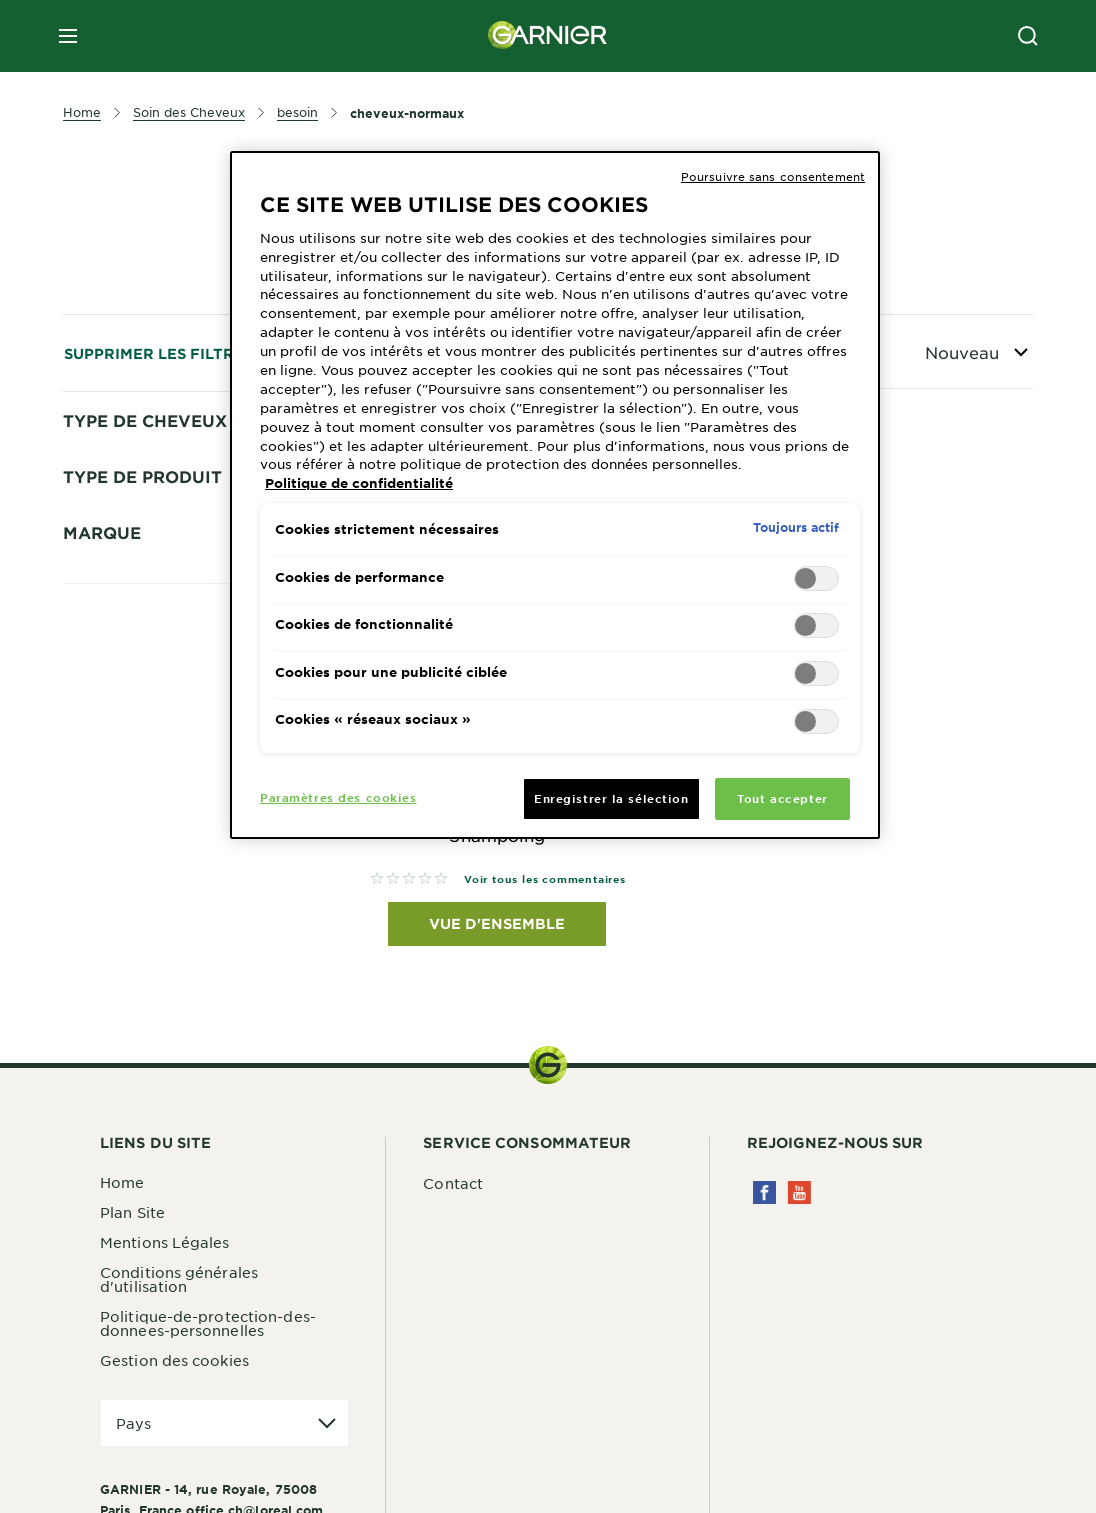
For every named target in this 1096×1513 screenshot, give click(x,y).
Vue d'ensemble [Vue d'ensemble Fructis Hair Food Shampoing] (497, 925)
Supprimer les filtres (158, 353)
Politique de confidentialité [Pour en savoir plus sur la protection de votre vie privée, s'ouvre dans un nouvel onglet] (359, 483)
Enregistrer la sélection (611, 798)
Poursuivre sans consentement (773, 176)
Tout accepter (782, 798)
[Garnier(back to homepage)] (548, 36)
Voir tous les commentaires (545, 879)
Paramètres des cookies (338, 797)
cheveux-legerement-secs (187, 597)
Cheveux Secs (130, 703)
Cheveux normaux (159, 632)
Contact (453, 1185)
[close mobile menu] (68, 36)
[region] (555, 495)
